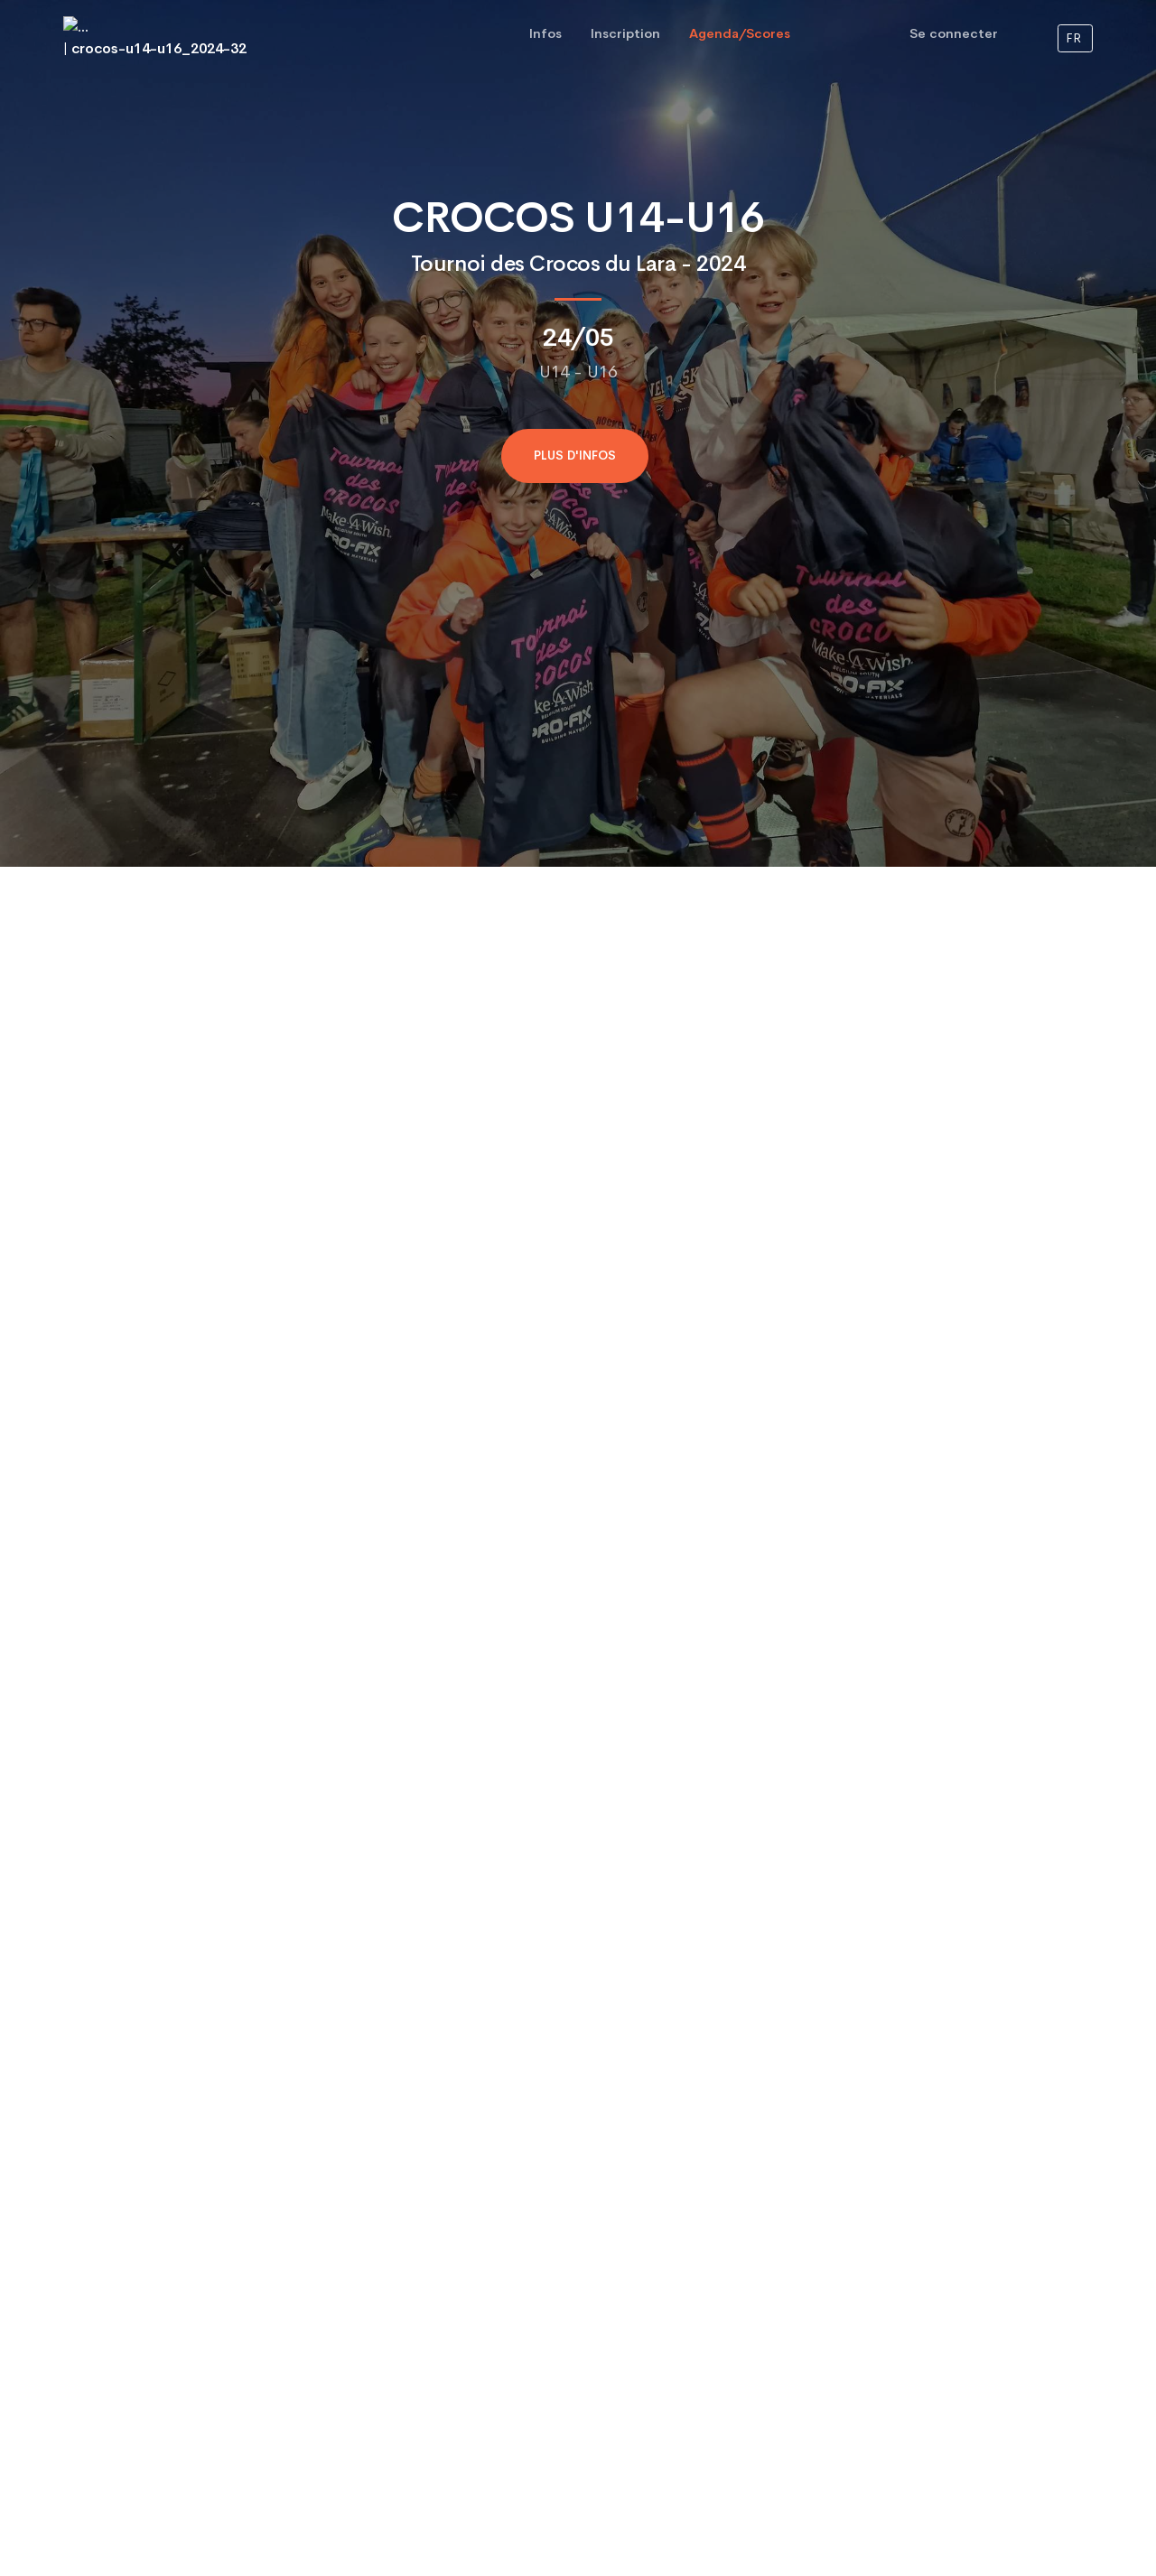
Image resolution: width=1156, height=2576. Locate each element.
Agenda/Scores (739, 33)
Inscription (625, 33)
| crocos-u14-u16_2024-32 (155, 37)
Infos (545, 33)
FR (1073, 38)
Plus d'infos (575, 455)
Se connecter (953, 33)
